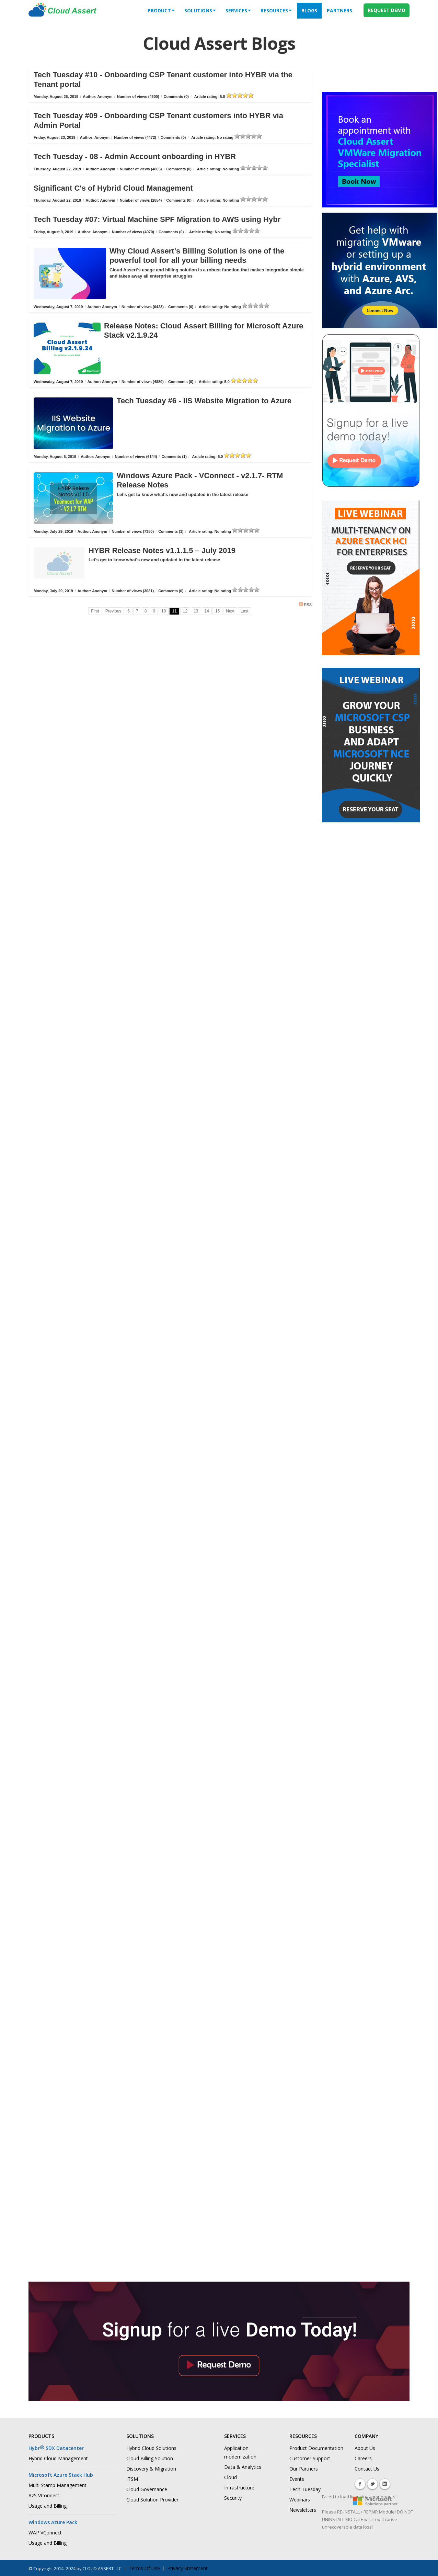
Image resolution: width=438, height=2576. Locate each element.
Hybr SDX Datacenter (56, 2448)
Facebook (360, 2484)
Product (161, 10)
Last (245, 611)
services (238, 10)
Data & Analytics (242, 2467)
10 (163, 611)
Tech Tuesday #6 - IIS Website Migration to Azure (204, 400)
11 (174, 611)
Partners (339, 10)
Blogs (309, 10)
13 (196, 611)
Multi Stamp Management (57, 2485)
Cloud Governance (146, 2489)
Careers (363, 2458)
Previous (113, 611)
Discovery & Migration (151, 2468)
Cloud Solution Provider (152, 2499)
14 (207, 611)
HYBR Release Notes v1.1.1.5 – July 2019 (162, 550)
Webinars (299, 2499)
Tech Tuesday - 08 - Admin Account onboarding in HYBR (135, 156)
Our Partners (303, 2468)
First (95, 611)
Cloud (230, 2477)
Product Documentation (316, 2448)
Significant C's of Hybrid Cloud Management (113, 188)
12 (185, 611)
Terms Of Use (144, 2568)
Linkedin (385, 2484)
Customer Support (309, 2458)
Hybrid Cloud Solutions (151, 2448)
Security (233, 2498)
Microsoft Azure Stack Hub (60, 2475)
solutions (200, 10)
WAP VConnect (45, 2532)
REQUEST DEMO (386, 10)
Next (230, 611)
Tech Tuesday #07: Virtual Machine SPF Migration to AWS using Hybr (157, 219)
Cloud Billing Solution (149, 2458)
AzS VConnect (43, 2495)
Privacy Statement (187, 2568)
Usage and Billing (47, 2505)
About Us (365, 2448)
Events (296, 2479)
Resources (276, 10)
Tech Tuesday (305, 2489)
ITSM (132, 2479)
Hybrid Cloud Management (58, 2458)
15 (217, 611)
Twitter (372, 2484)
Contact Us (367, 2468)
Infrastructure (239, 2487)
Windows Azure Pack (52, 2522)
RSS (305, 604)
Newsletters (302, 2510)
